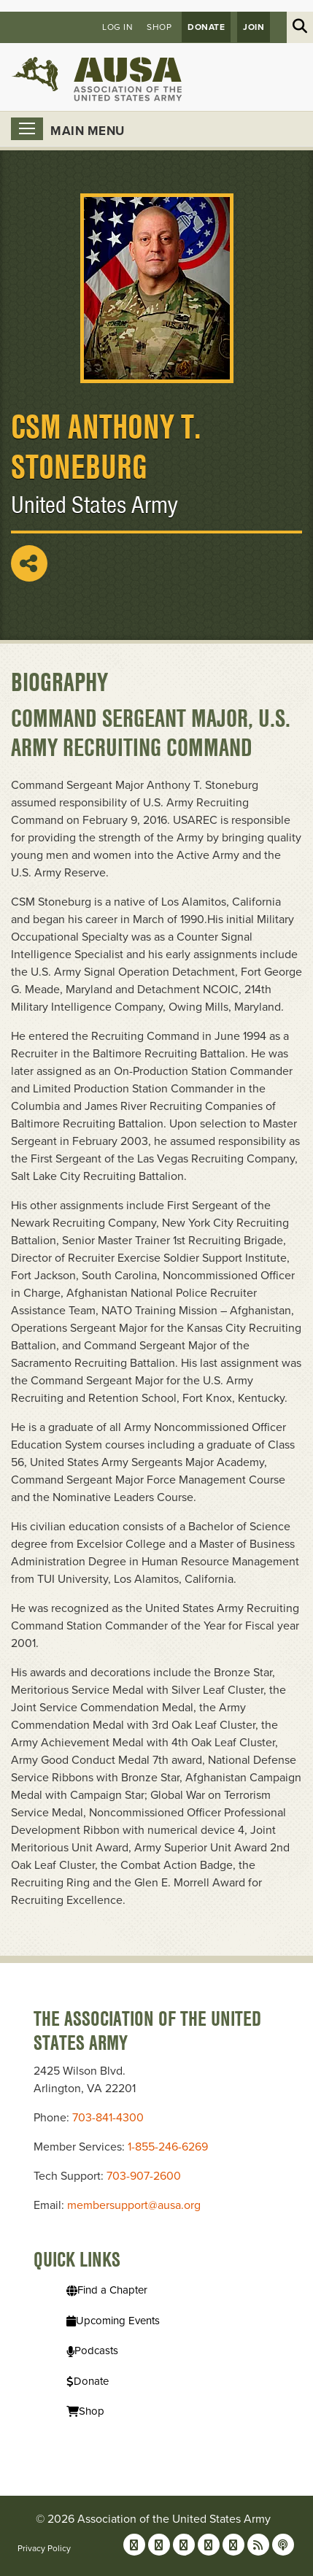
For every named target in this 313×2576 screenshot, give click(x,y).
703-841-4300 (108, 2117)
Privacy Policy (44, 2548)
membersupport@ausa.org (134, 2205)
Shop (159, 27)
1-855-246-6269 (168, 2147)
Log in (117, 27)
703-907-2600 (144, 2176)
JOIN (253, 27)
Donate (206, 27)
